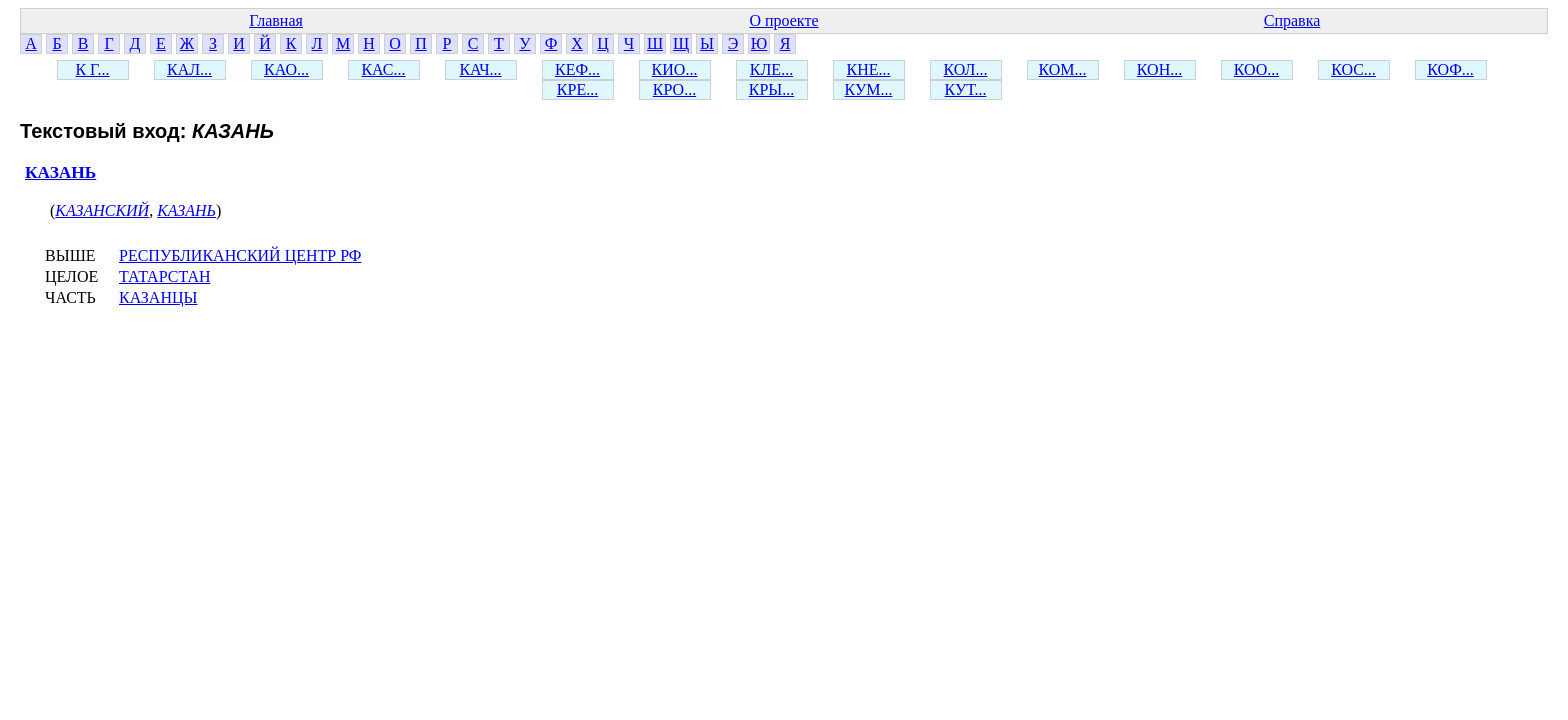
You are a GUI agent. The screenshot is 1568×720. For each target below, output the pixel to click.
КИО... (675, 69)
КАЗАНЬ (60, 172)
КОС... (1353, 69)
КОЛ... (966, 69)
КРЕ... (577, 89)
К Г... (92, 69)
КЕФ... (577, 69)
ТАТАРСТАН (165, 276)
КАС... (383, 69)
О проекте (783, 20)
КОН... (1159, 69)
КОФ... (1450, 69)
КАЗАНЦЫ (158, 297)
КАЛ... (189, 69)
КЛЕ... (771, 69)
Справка (1292, 20)
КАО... (286, 69)
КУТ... (966, 89)
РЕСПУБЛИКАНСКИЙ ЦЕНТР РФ (240, 255)
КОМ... (1062, 69)
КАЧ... (480, 69)
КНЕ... (869, 69)
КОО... (1256, 69)
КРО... (674, 89)
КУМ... (869, 89)
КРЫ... (772, 89)
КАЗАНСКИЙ (102, 210)
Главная (276, 20)
